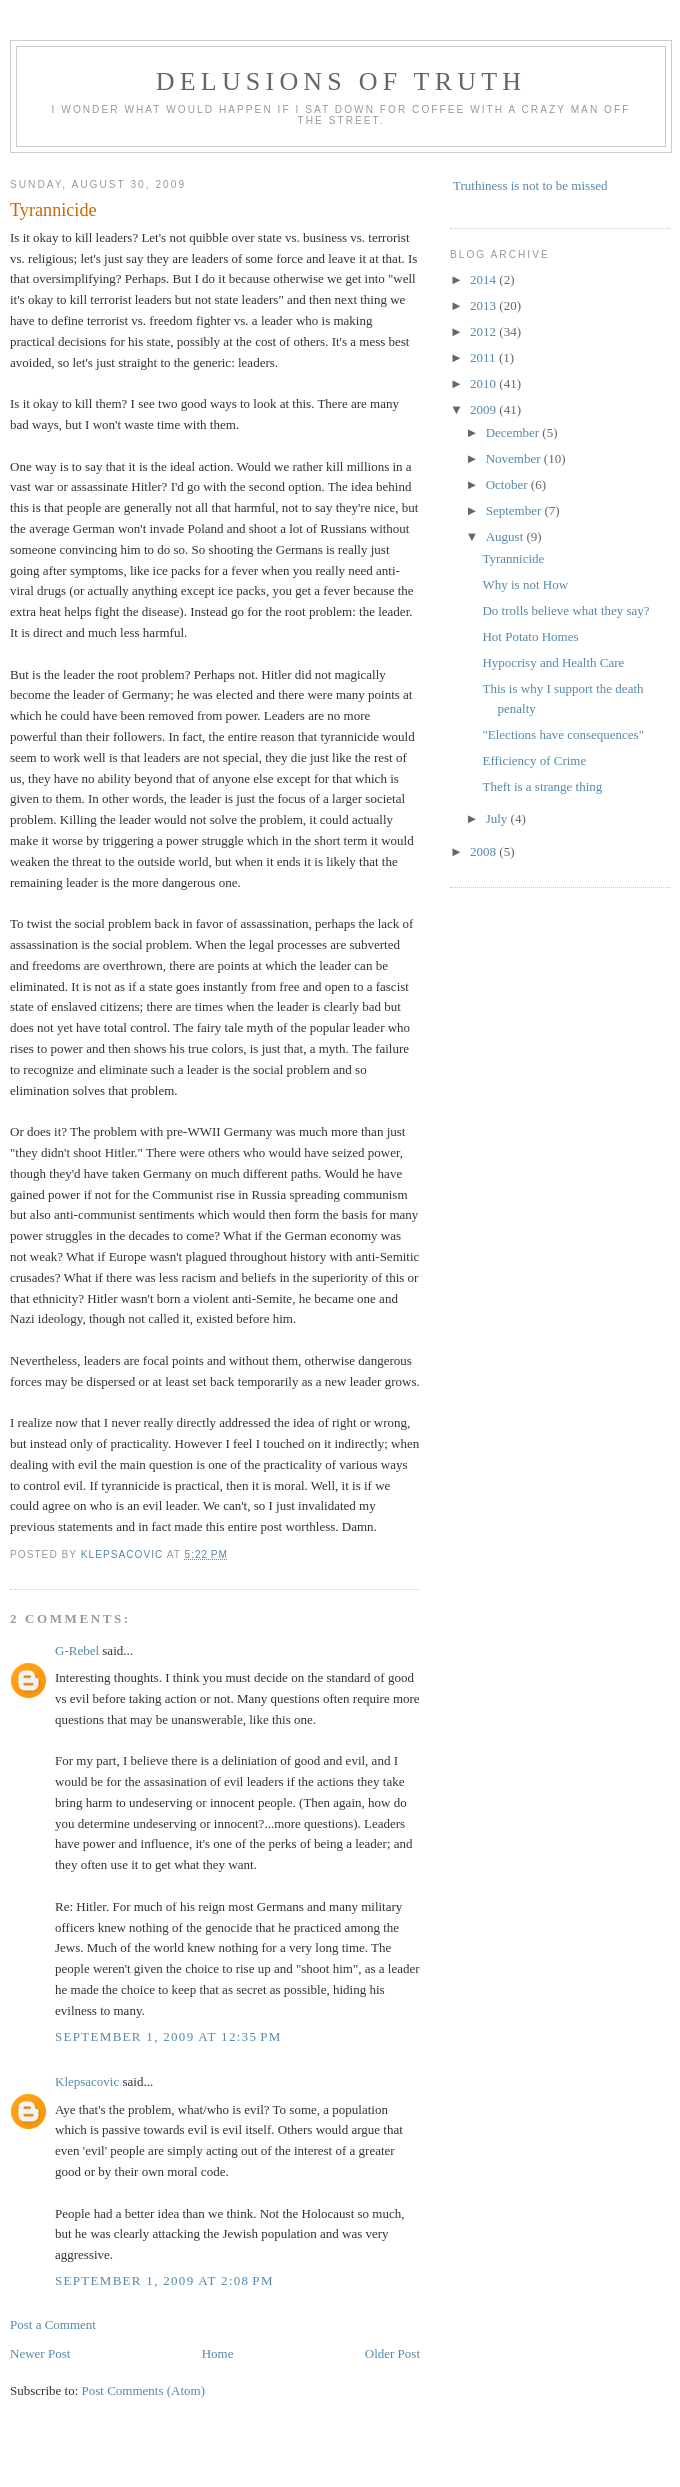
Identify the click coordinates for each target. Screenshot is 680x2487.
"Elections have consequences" (563, 734)
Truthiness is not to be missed (530, 185)
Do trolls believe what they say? (565, 610)
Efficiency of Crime (534, 760)
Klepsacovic (87, 2081)
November (515, 458)
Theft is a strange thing (542, 786)
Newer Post (40, 2353)
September (515, 510)
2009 (484, 409)
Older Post (392, 2353)
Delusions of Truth (341, 81)
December (514, 432)
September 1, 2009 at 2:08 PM (164, 2280)
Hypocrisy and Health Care (553, 662)
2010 (484, 383)
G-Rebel (77, 1650)
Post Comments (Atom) (144, 2390)
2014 (484, 279)
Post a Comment (53, 2324)
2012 (484, 331)
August (506, 536)
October (508, 484)
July (498, 818)
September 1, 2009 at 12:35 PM (168, 2036)
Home (218, 2353)
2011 (484, 357)
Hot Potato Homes (530, 636)
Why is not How (525, 584)
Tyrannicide (513, 558)
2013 (484, 305)
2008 (484, 851)
